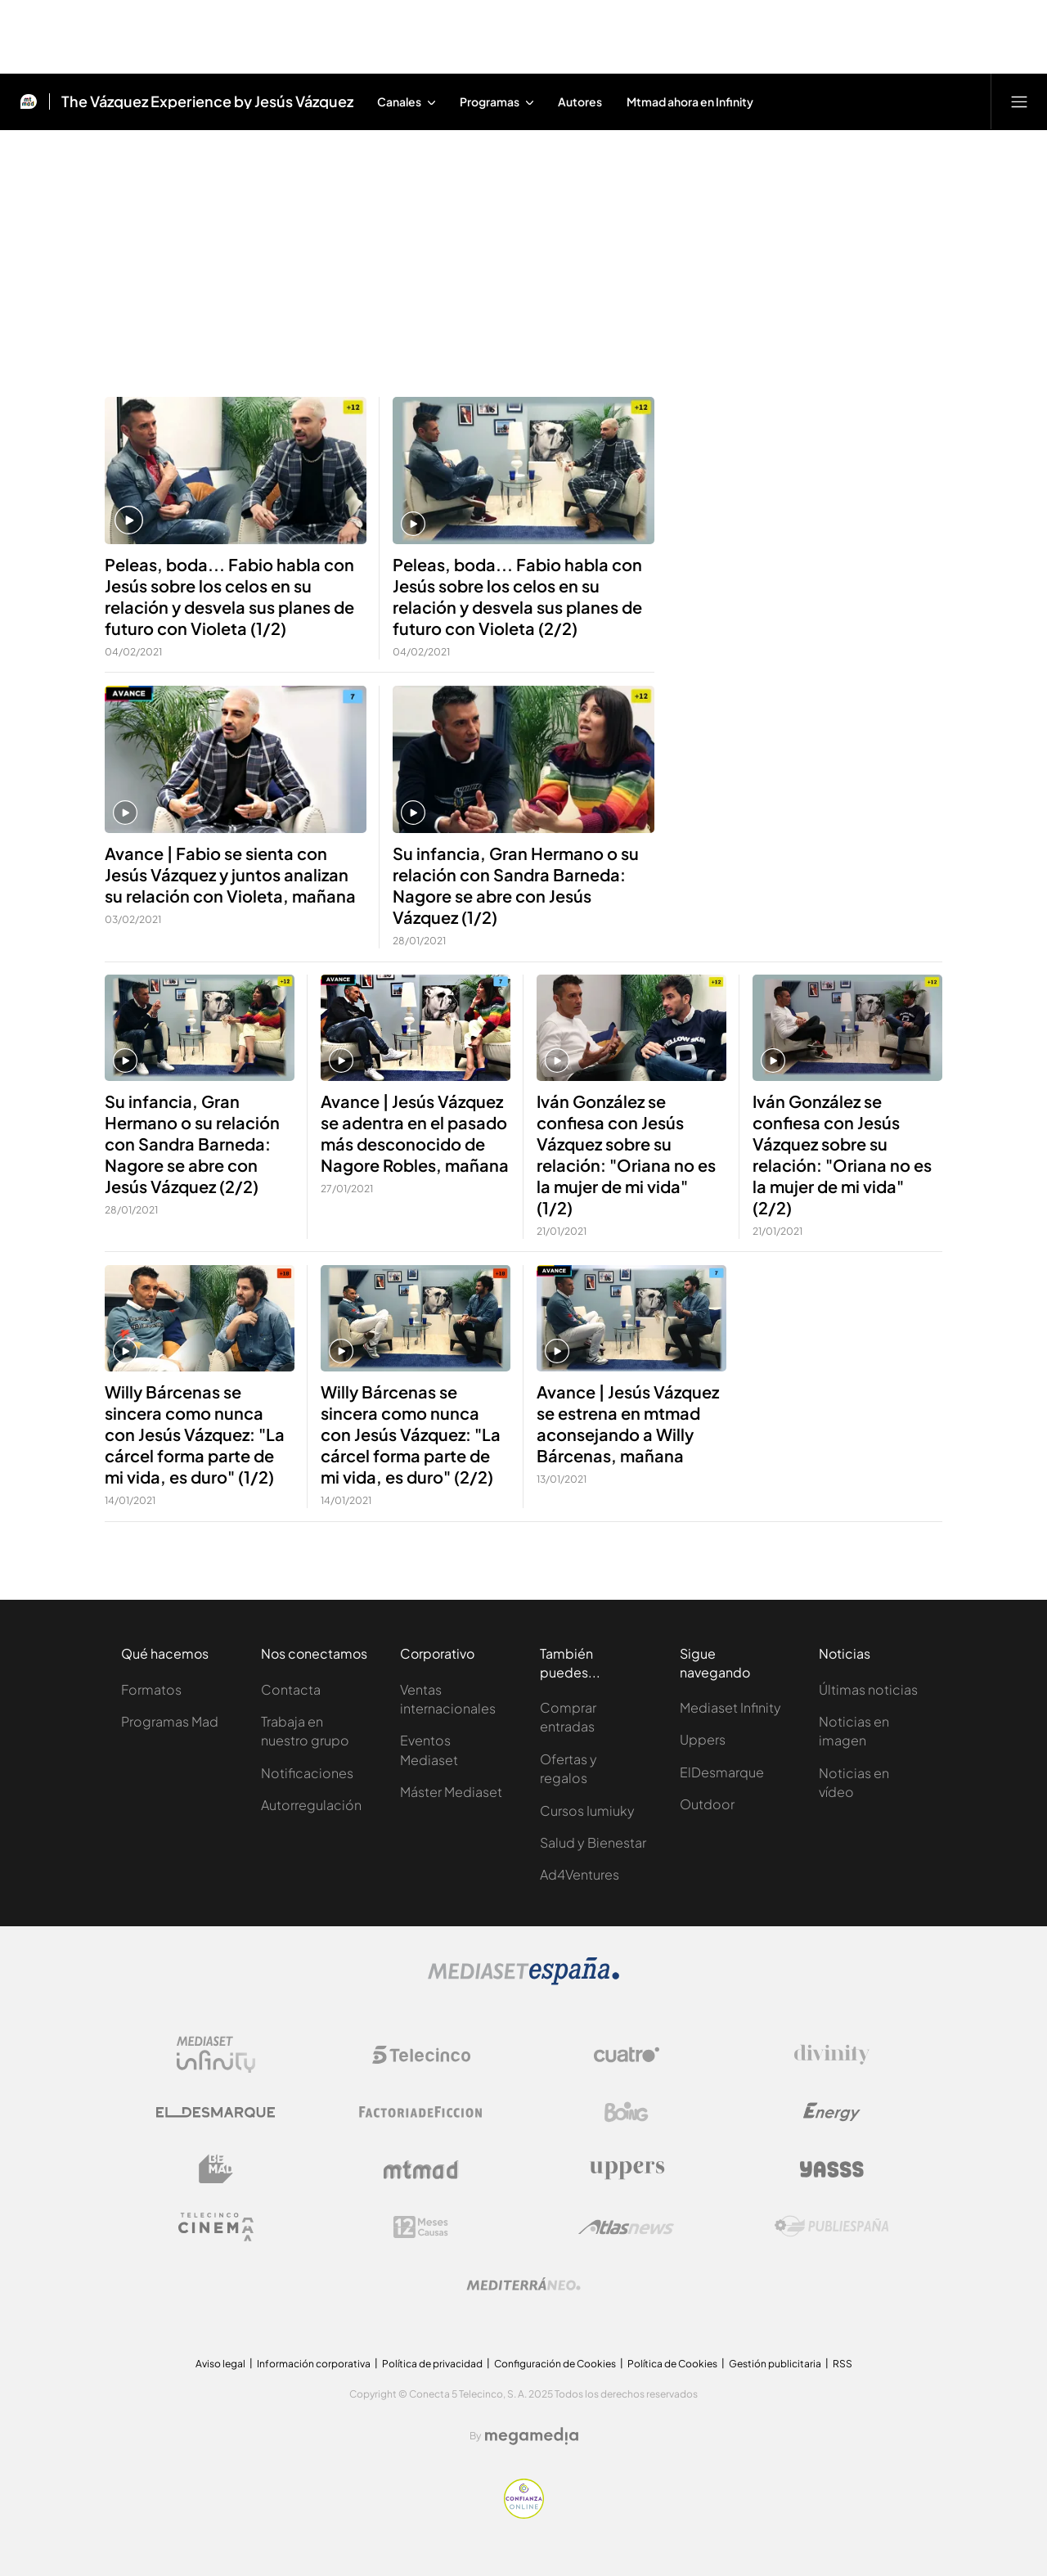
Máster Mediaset (451, 1791)
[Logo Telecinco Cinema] (216, 2227)
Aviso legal (220, 2364)
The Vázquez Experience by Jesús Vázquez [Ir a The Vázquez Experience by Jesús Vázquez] (207, 101)
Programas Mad (169, 1721)
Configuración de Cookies (555, 2364)
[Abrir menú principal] (1019, 101)
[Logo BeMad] (216, 2169)
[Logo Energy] (832, 2112)
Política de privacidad (432, 2364)
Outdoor (707, 1804)
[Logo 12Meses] (420, 2227)
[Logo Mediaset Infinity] (216, 2054)
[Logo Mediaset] (523, 1980)
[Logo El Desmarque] (215, 2112)
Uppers (703, 1739)
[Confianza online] (524, 2514)
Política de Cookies (672, 2364)
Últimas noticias (868, 1689)
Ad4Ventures (579, 1874)
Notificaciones (307, 1772)
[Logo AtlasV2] (626, 2227)
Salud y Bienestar (593, 1842)
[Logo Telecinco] (421, 2054)
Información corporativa (314, 2364)
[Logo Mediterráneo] (523, 2283)
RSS (842, 2364)
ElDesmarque (722, 1772)
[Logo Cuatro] (626, 2054)
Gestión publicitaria (775, 2364)
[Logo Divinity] (832, 2054)
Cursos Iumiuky (587, 1810)
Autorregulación (311, 1804)
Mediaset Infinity (730, 1707)
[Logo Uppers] (626, 2169)
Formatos (151, 1689)
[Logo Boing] (626, 2112)
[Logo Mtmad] (421, 2169)
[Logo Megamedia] (531, 2436)
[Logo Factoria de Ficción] (421, 2112)
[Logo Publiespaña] (832, 2226)
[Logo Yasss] (832, 2169)
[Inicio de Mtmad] (29, 101)
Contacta (291, 1689)
